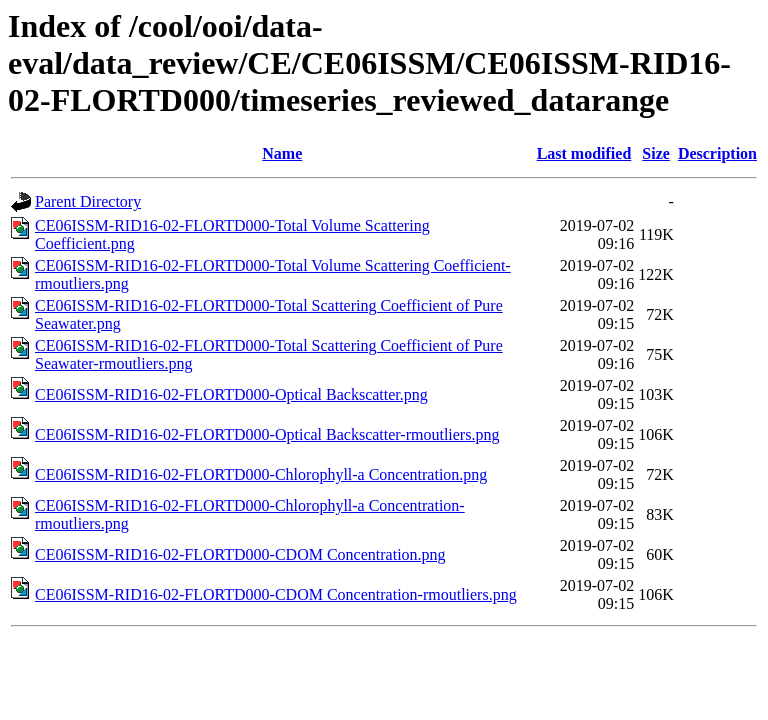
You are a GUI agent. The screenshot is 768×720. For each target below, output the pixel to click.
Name (282, 153)
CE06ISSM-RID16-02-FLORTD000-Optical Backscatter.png (231, 394)
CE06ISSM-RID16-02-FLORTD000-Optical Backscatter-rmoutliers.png (267, 434)
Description (717, 153)
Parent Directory (88, 201)
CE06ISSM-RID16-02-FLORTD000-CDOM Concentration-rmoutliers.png (276, 594)
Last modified (584, 153)
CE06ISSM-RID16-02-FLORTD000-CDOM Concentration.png (240, 554)
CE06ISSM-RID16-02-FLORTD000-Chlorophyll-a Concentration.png (261, 474)
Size (656, 153)
